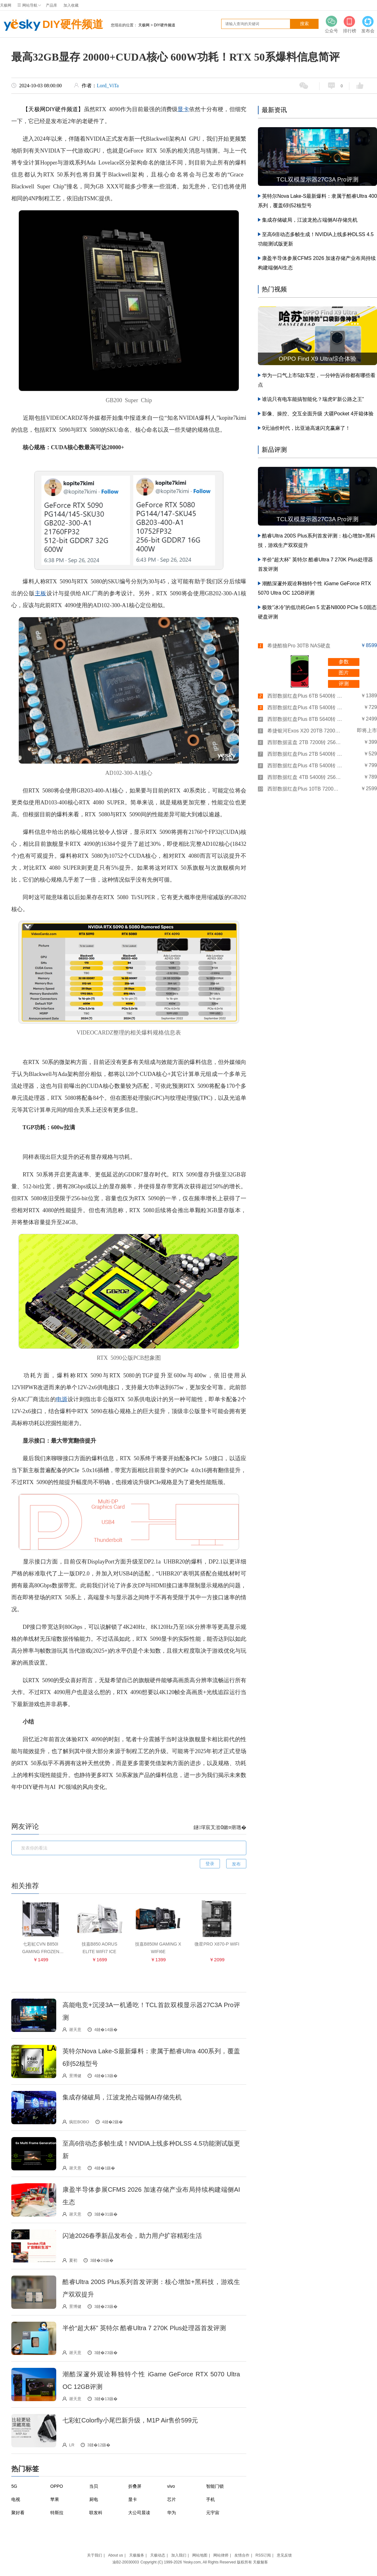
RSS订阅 (263, 2555)
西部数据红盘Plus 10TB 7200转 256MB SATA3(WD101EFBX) (305, 788)
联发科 (95, 2512)
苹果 (54, 2499)
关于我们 (94, 2555)
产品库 (51, 5)
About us (115, 2555)
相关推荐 (25, 1886)
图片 (344, 672)
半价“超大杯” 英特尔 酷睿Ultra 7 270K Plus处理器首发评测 (144, 2328)
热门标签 (25, 2469)
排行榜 (349, 24)
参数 (344, 661)
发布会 (367, 24)
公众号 (331, 24)
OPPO (56, 2486)
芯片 (171, 2499)
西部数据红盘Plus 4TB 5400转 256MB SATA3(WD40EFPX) (305, 707)
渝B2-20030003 (125, 2562)
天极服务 (136, 2555)
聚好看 (18, 2512)
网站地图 (199, 2555)
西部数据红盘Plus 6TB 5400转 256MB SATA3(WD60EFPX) (305, 696)
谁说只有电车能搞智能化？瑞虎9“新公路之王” (313, 399)
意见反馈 (284, 2555)
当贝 (93, 2486)
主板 (40, 593)
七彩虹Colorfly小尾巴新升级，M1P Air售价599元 (130, 2420)
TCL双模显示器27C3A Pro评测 (317, 179)
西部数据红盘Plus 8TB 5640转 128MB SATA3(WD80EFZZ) (305, 719)
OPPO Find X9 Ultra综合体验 (317, 358)
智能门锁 (215, 2486)
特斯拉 (56, 2512)
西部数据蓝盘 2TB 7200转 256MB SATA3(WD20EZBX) (305, 742)
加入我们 (178, 2555)
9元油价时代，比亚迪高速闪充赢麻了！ (306, 428)
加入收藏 (71, 5)
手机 (210, 2499)
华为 (171, 2512)
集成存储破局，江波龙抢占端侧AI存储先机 (122, 2097)
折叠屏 (134, 2486)
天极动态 (157, 2555)
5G (14, 2486)
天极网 (5, 5)
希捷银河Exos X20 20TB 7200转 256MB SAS (305, 730)
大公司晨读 (139, 2512)
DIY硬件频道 (51, 25)
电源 (62, 1399)
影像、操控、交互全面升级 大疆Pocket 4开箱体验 (318, 413)
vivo (171, 2486)
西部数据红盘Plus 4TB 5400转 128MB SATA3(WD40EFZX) (305, 765)
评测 (344, 683)
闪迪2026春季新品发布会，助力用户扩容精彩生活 (132, 2235)
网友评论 (25, 1826)
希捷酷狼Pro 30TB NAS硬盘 (299, 645)
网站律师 (220, 2555)
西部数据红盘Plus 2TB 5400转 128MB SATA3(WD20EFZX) (305, 754)
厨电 (93, 2499)
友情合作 (241, 2555)
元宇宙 (212, 2512)
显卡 (183, 109)
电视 (15, 2499)
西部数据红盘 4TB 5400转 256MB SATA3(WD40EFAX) (305, 777)
